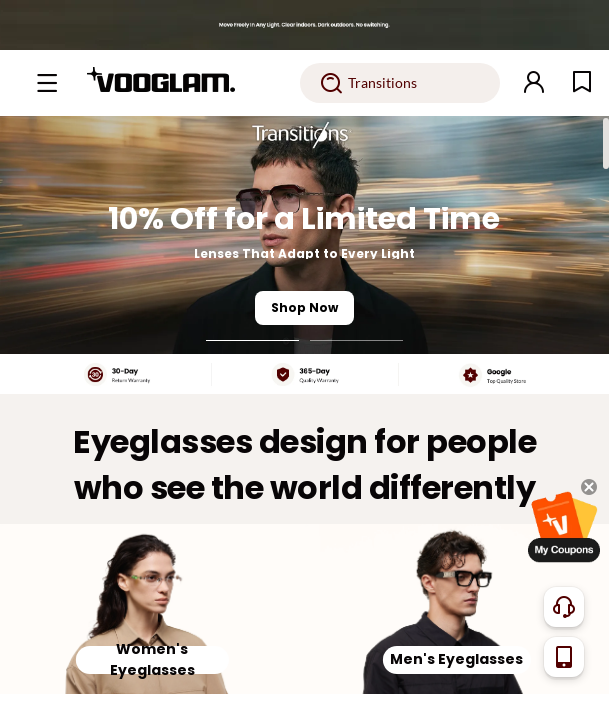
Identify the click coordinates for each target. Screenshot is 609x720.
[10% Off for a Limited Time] (304, 235)
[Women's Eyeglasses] (152, 610)
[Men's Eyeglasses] (457, 610)
